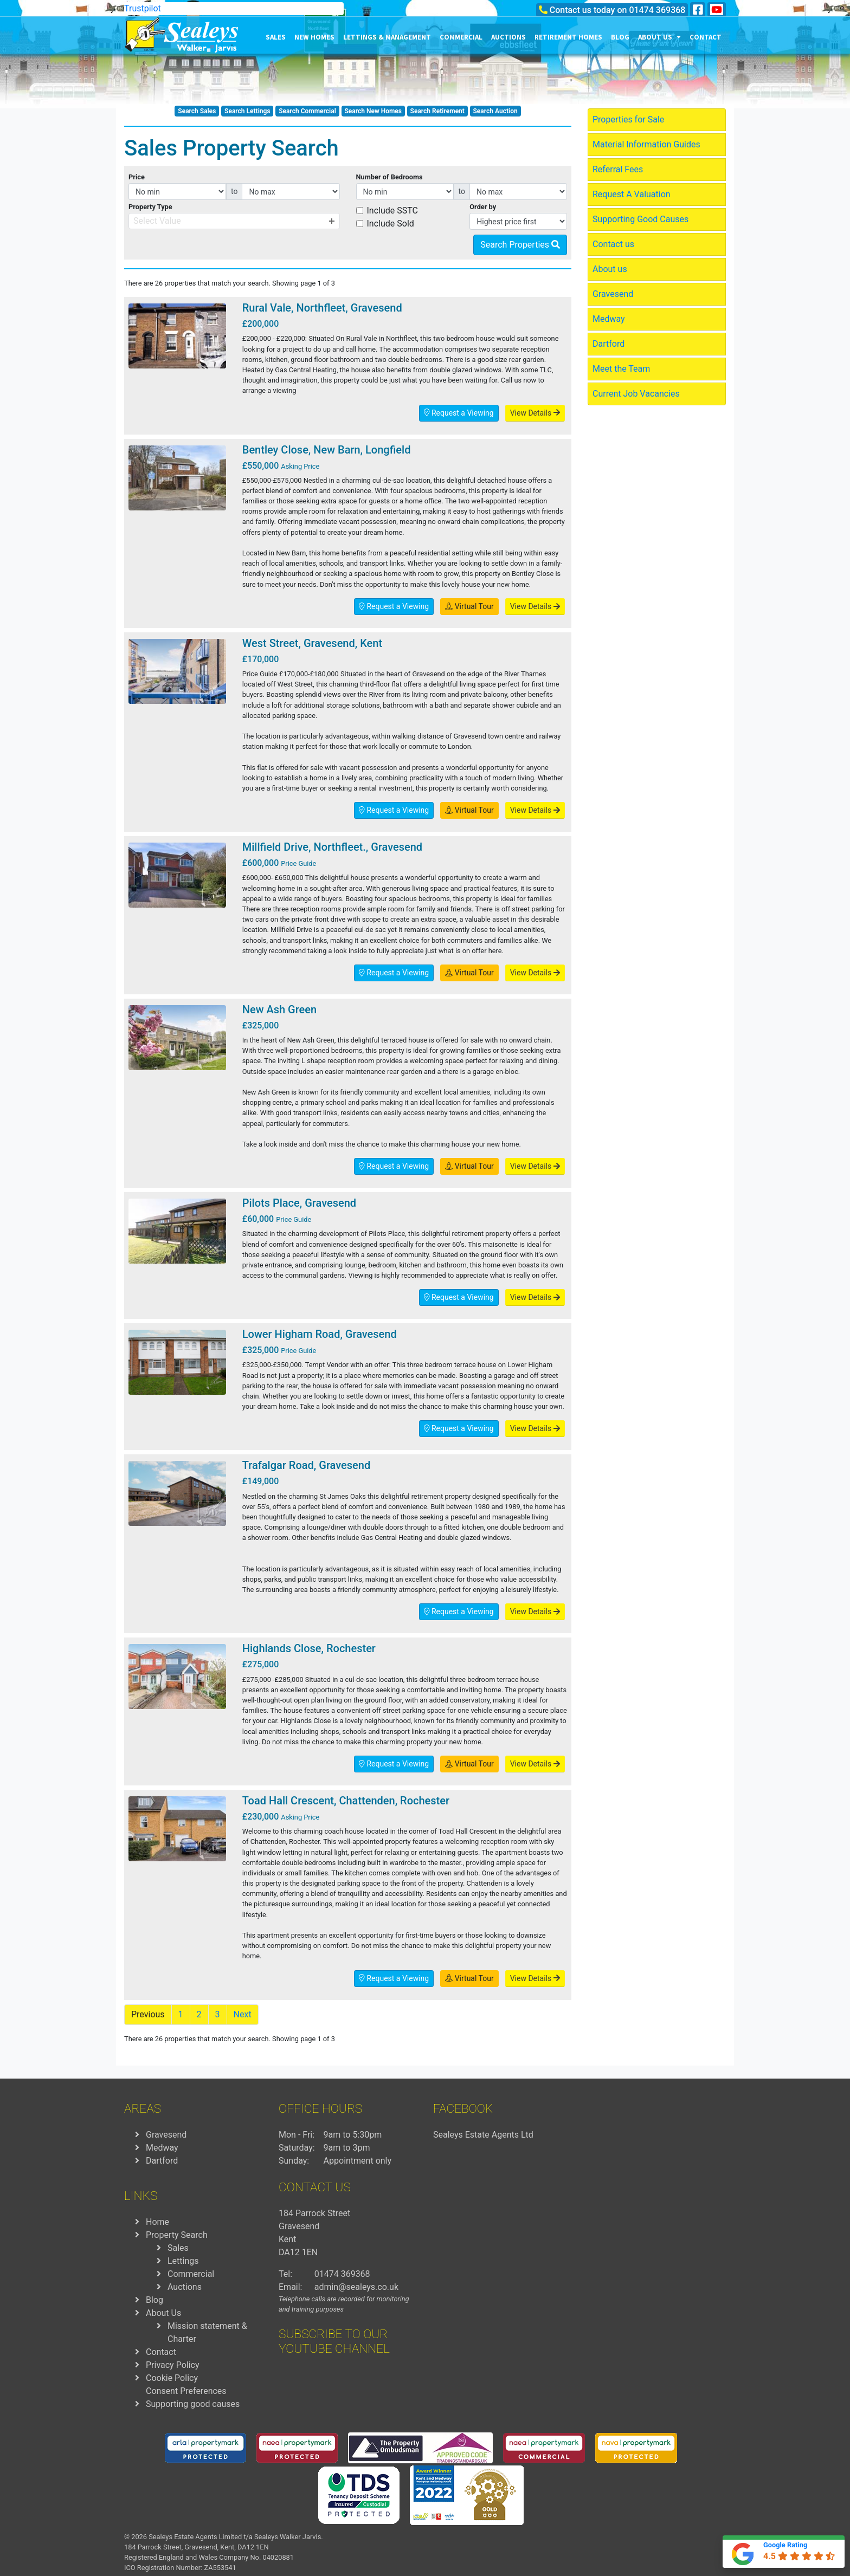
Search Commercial (307, 111)
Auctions (508, 37)
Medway (609, 319)
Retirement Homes (568, 37)
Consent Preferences (186, 2391)
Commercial (461, 37)
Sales (276, 37)
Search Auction (495, 111)
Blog (620, 37)
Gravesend (613, 294)
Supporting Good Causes (640, 219)
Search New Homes (373, 111)
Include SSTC (392, 210)
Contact (706, 37)
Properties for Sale (628, 119)
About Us (163, 2313)
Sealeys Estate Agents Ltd (483, 2135)
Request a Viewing (459, 413)
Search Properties (520, 245)
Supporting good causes (193, 2404)
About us (659, 37)
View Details (535, 413)
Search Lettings (247, 111)
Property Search (177, 2235)
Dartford (608, 344)
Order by (482, 207)
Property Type (150, 207)
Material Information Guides (646, 144)
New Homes (314, 37)
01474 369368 (657, 10)
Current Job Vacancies (636, 394)
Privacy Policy (172, 2365)
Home (157, 2222)
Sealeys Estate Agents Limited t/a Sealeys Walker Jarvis (235, 2537)
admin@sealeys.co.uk (356, 2287)
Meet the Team (621, 369)
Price (136, 177)
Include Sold (390, 223)
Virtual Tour (469, 606)
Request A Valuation (632, 194)
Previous (148, 2014)
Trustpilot (142, 8)
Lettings (183, 2261)
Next (243, 2014)
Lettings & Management (387, 37)
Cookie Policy (172, 2378)
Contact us (613, 244)
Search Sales (197, 111)
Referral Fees (618, 169)
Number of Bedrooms (389, 177)
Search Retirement (437, 111)
